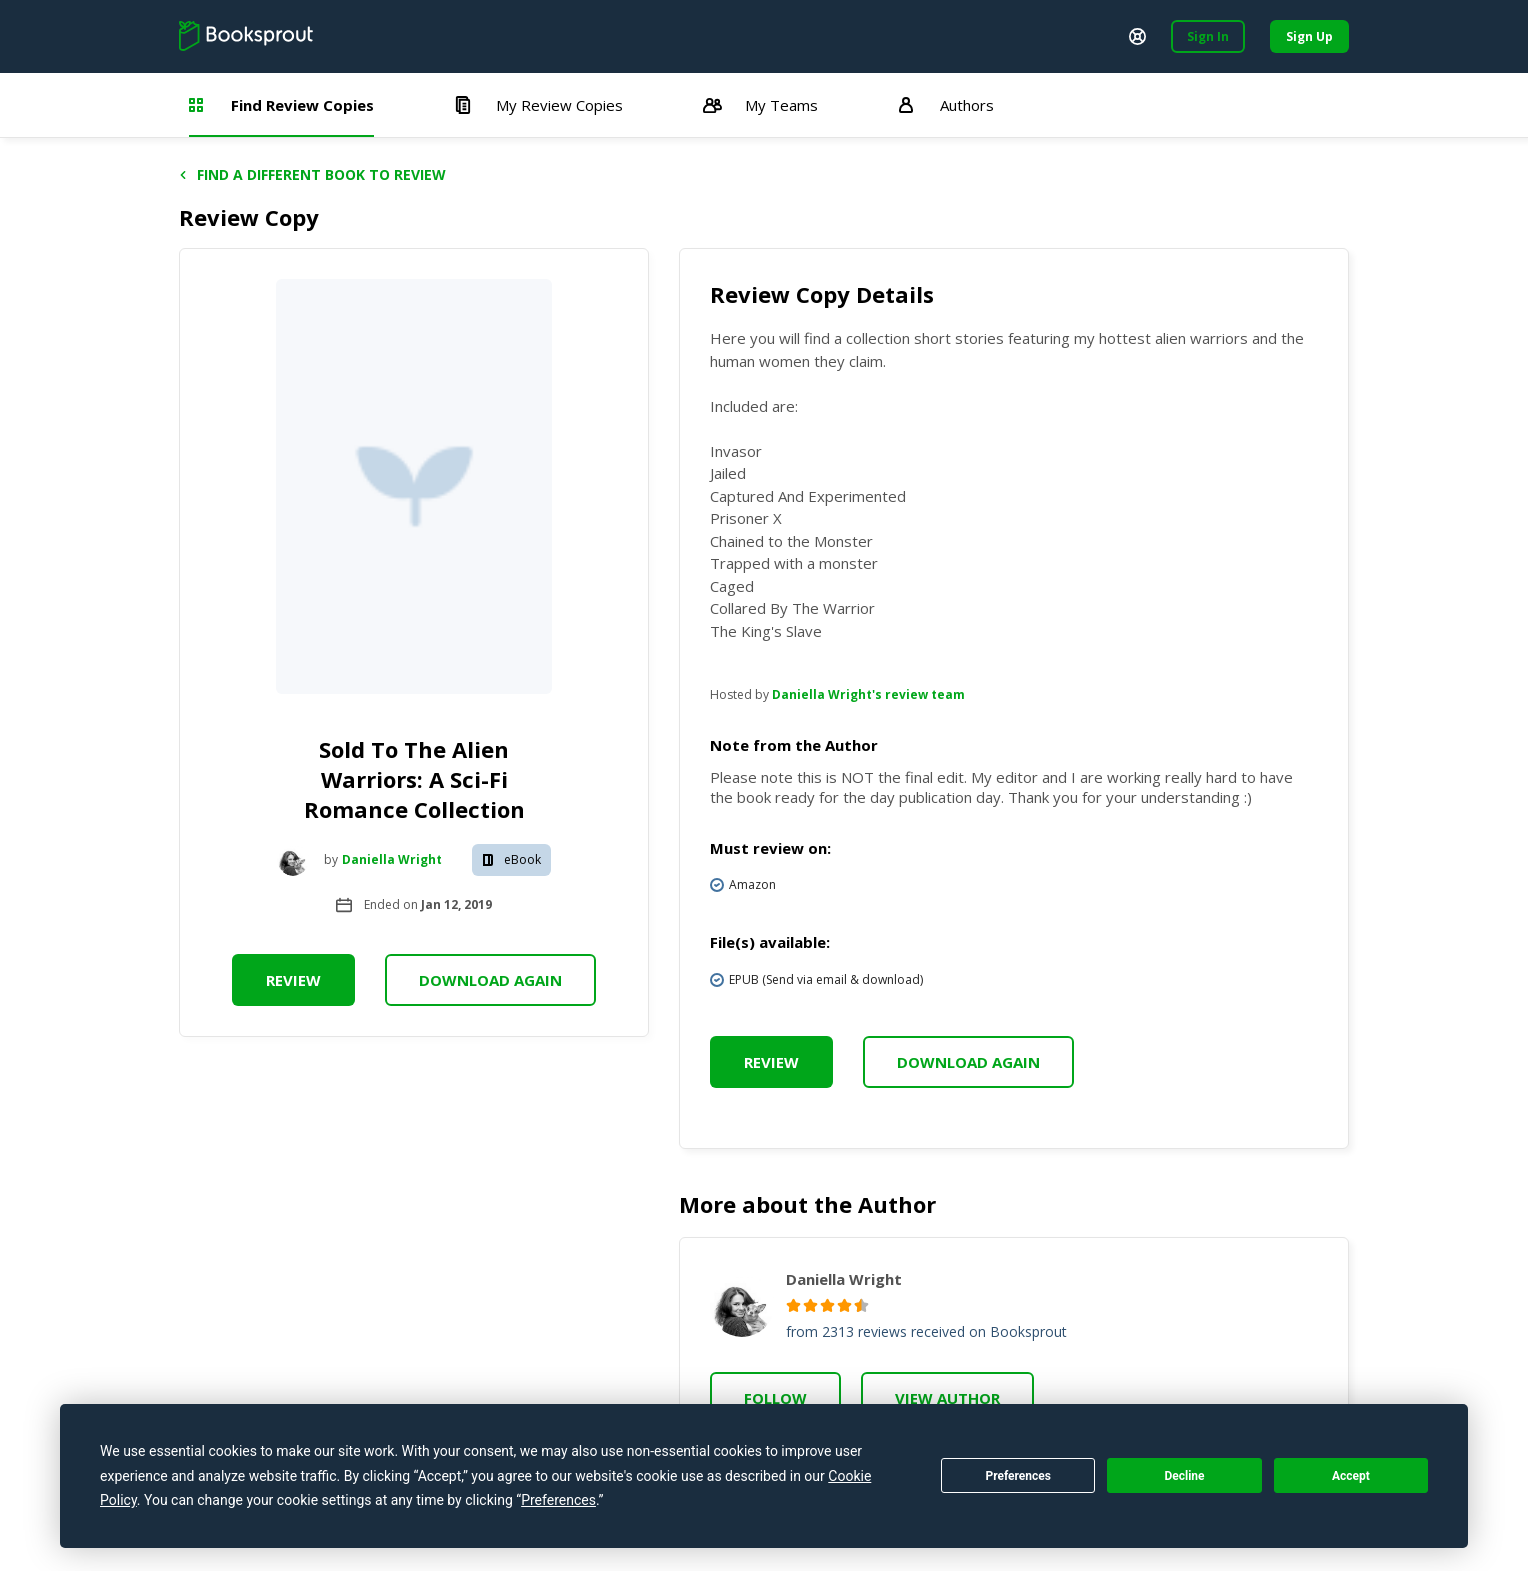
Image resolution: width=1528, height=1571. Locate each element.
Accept (1351, 1476)
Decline (1184, 1476)
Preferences (1018, 1476)
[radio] (793, 1305)
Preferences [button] (558, 1500)
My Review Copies (538, 105)
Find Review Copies (281, 105)
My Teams (760, 105)
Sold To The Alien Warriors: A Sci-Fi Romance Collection (414, 779)
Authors (946, 105)
